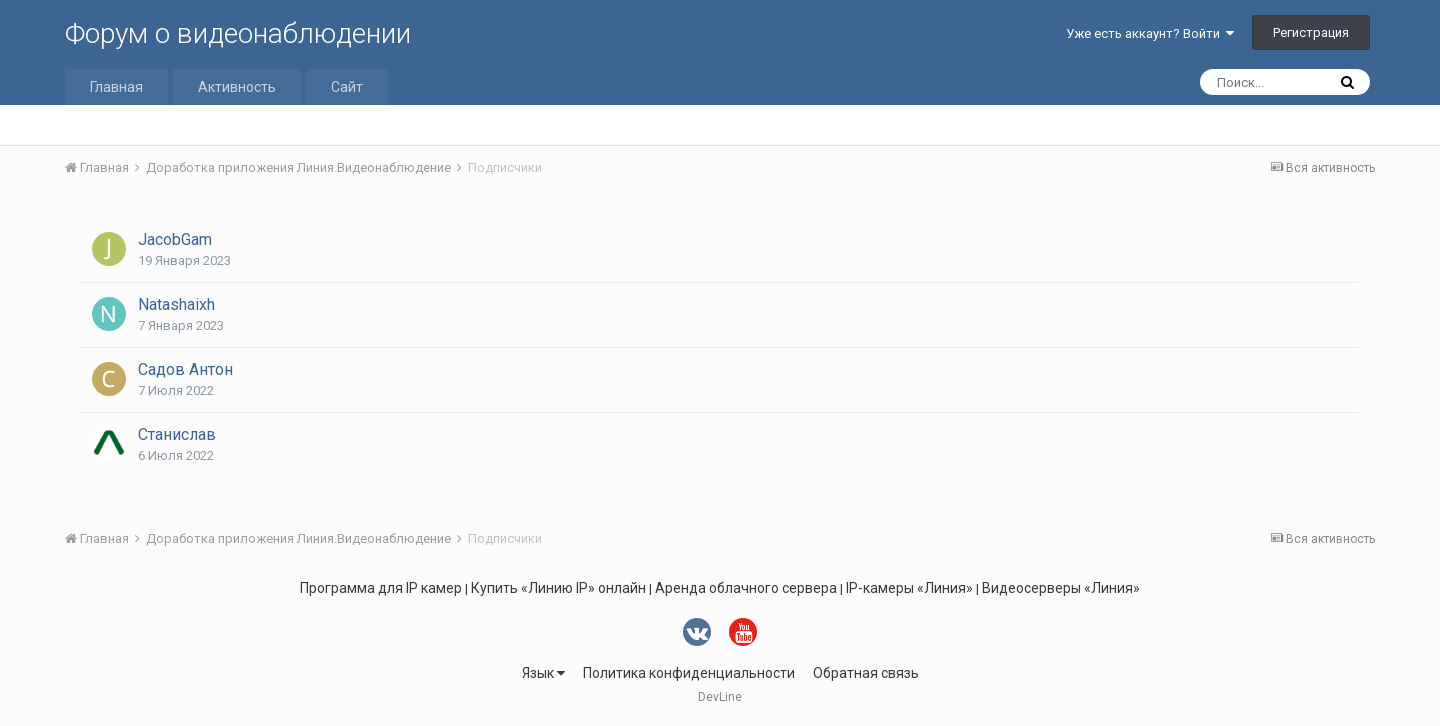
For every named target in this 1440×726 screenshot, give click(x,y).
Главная (116, 87)
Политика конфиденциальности (689, 673)
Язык (543, 673)
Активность (237, 87)
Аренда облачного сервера (746, 588)
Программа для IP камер (381, 588)
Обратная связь (866, 673)
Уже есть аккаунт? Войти (1150, 33)
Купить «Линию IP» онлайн (558, 588)
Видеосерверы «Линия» (1061, 588)
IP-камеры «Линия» (909, 588)
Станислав (177, 434)
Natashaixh (176, 304)
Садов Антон (185, 369)
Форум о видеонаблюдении (238, 33)
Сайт (347, 87)
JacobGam (175, 239)
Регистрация (1311, 32)
